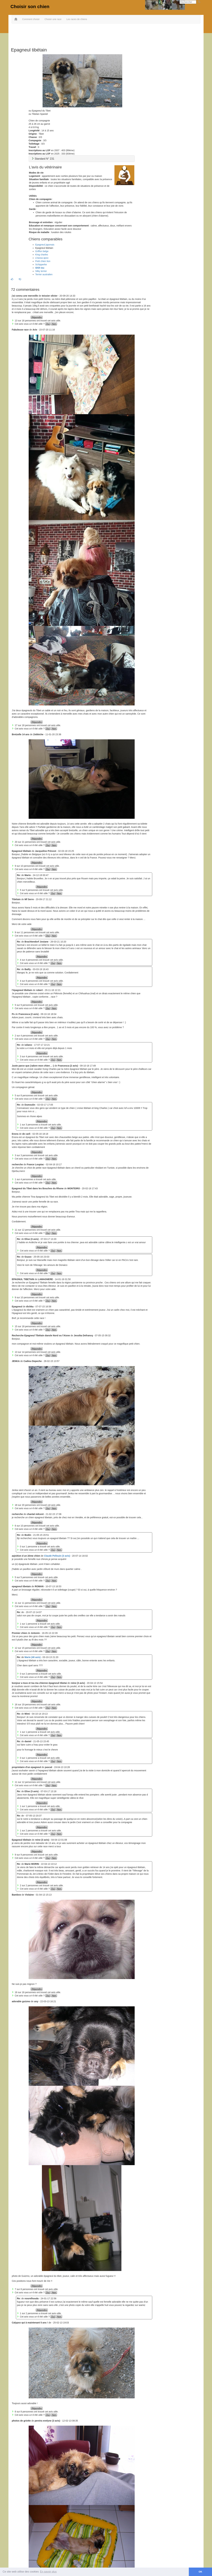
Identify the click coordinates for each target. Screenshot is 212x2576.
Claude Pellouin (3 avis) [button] (57, 1555)
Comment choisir (31, 19)
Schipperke (41, 264)
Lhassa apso (41, 258)
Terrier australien (44, 274)
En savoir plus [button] (48, 2571)
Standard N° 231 (42, 158)
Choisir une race (53, 19)
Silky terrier (41, 271)
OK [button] (200, 2571)
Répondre (36, 317)
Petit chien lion (42, 261)
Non (54, 324)
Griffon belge (42, 251)
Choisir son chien (29, 6)
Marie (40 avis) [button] (33, 1657)
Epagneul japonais (44, 244)
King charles (41, 254)
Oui (48, 324)
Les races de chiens (76, 19)
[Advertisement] (106, 34)
